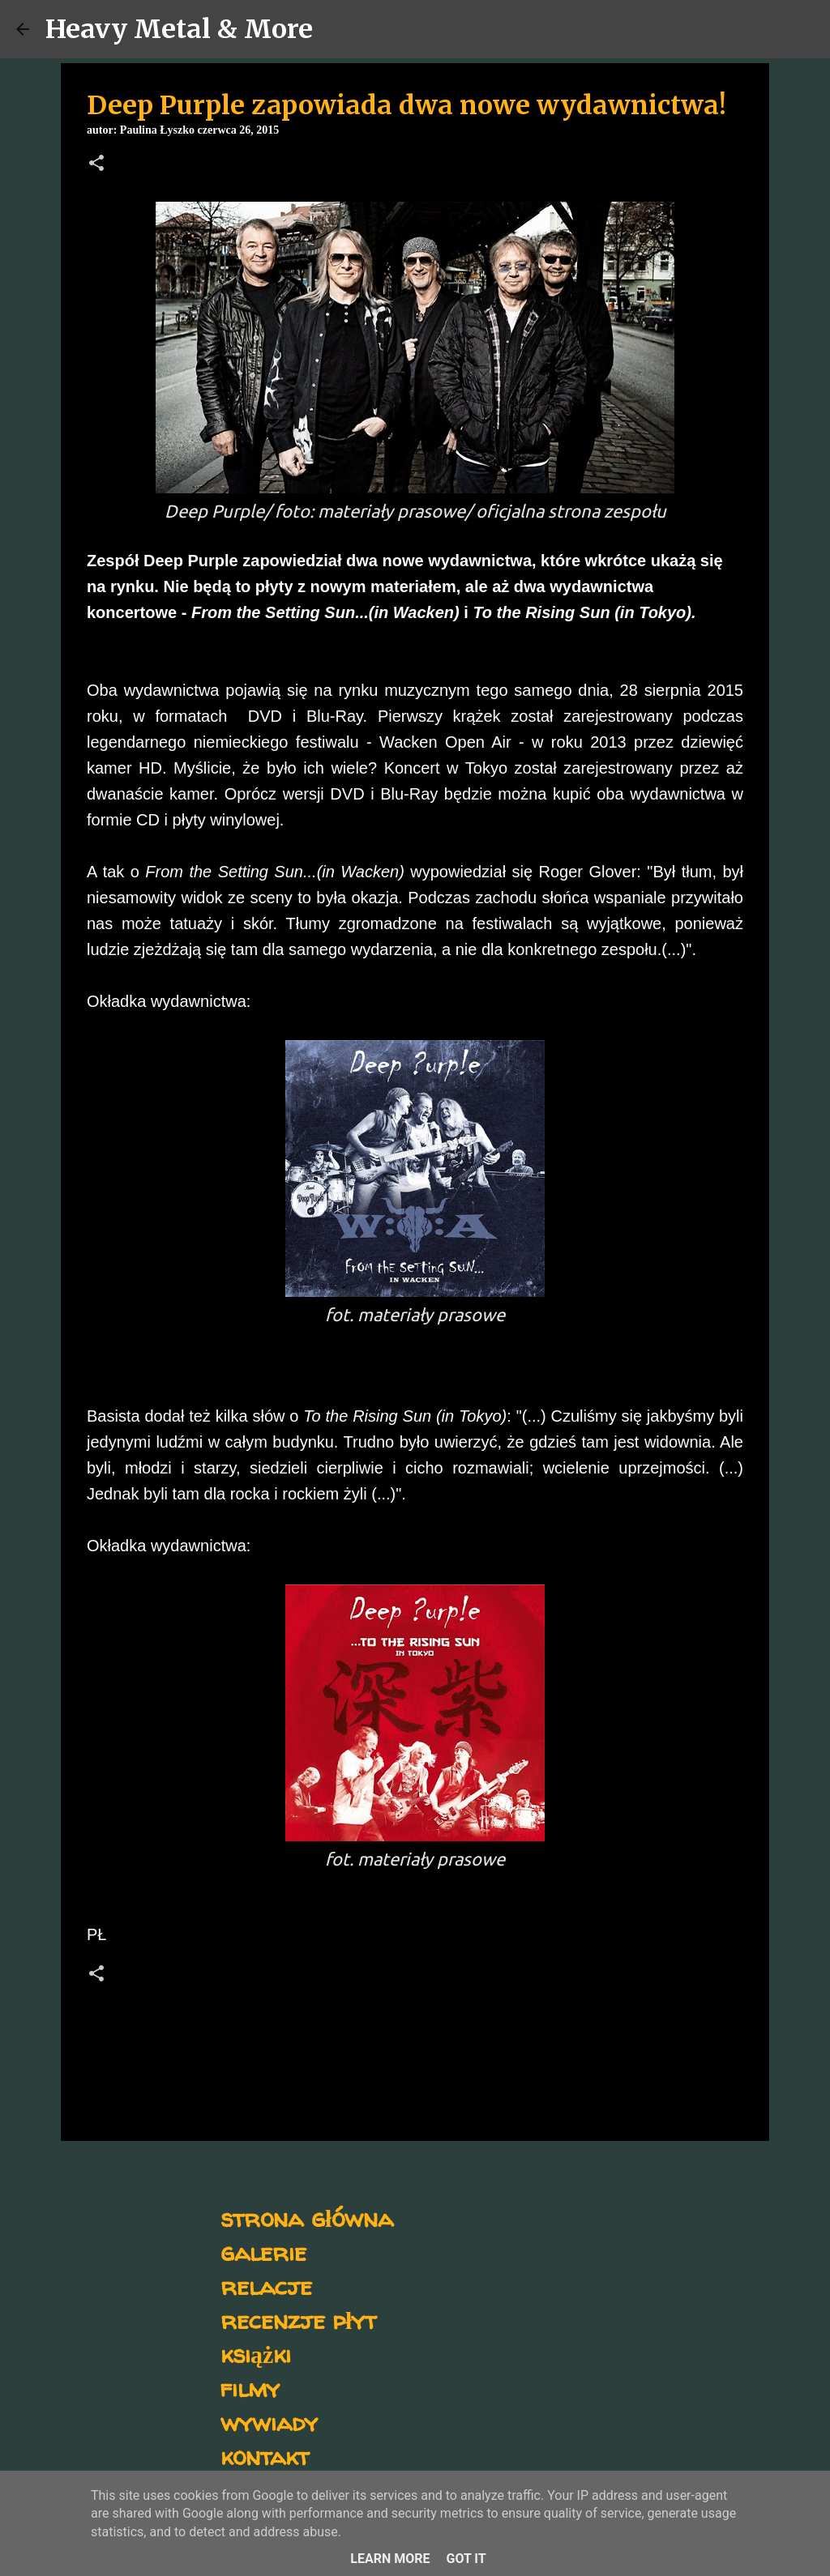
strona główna (306, 2217)
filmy (250, 2387)
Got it (466, 2558)
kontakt (264, 2455)
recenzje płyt (298, 2319)
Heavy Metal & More (179, 29)
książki (255, 2353)
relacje (266, 2285)
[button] (96, 164)
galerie (263, 2251)
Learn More (390, 2558)
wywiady (269, 2421)
